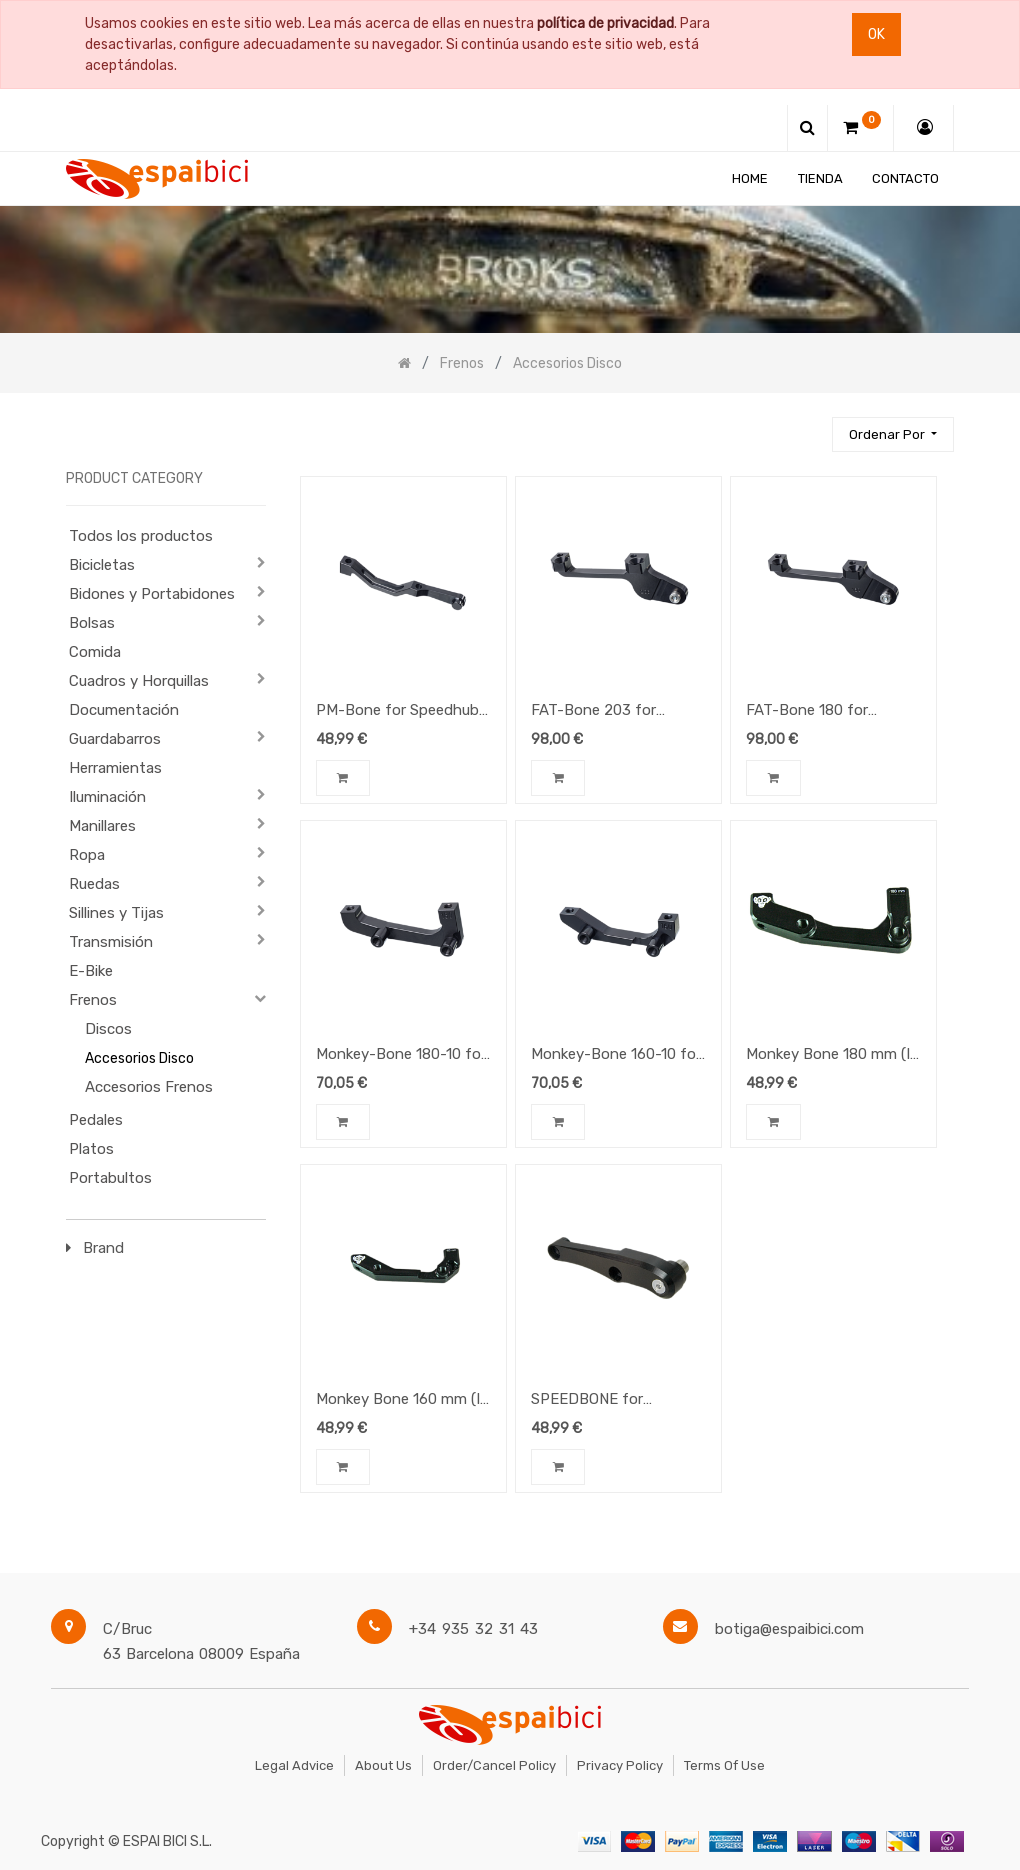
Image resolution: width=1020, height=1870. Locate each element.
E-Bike (91, 971)
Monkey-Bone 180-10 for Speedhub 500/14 (401, 1056)
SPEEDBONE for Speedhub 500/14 (592, 1401)
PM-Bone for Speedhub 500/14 (397, 712)
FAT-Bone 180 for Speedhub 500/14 (807, 712)
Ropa (87, 855)
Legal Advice (294, 1765)
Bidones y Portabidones (152, 594)
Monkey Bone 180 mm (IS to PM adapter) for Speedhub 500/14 (832, 1056)
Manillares (102, 826)
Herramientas (115, 768)
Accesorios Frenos (149, 1087)
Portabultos (110, 1178)
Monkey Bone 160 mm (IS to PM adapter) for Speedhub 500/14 (402, 1401)
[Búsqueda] (808, 425)
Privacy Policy (620, 1765)
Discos (108, 1029)
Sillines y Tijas (116, 913)
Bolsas (92, 623)
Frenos (93, 1000)
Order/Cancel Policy (494, 1765)
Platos (91, 1149)
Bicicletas (102, 565)
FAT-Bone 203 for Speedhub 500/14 (593, 712)
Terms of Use (724, 1765)
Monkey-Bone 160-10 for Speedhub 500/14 (616, 1056)
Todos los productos (141, 536)
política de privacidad (605, 23)
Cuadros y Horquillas (139, 681)
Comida (95, 652)
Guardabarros (115, 739)
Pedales (96, 1120)
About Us (383, 1765)
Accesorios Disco (139, 1058)
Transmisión (111, 942)
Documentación (124, 710)
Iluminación (107, 797)
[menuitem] (750, 178)
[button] (893, 434)
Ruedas (94, 884)
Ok (876, 34)
